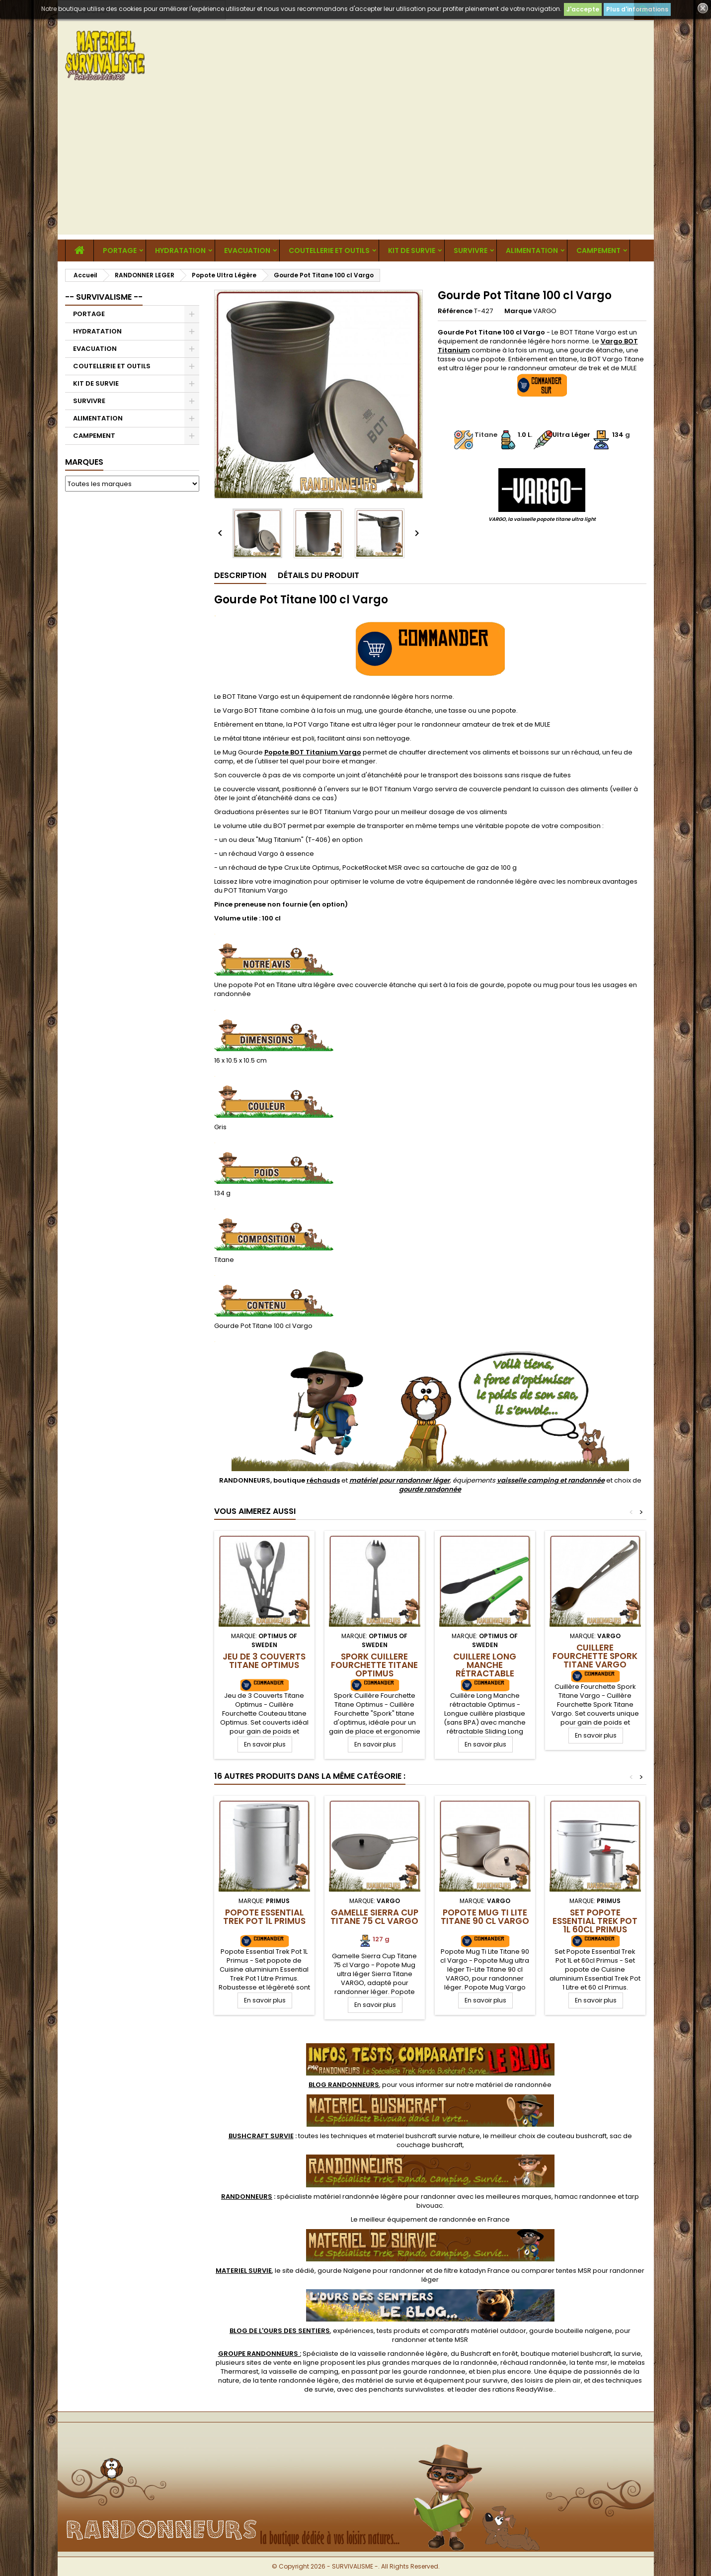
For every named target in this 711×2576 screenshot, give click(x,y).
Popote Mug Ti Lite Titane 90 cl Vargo (485, 1917)
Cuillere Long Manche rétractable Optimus (484, 1669)
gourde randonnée (430, 1489)
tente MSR (452, 2339)
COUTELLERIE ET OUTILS (329, 250)
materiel (428, 2136)
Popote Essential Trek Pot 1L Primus (264, 1917)
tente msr (592, 2362)
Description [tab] (240, 575)
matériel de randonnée (513, 2084)
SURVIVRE (470, 250)
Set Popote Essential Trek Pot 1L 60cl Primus (595, 1921)
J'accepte (582, 9)
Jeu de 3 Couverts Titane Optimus (264, 1661)
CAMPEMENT (598, 250)
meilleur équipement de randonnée (417, 2219)
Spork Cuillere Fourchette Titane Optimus (374, 1665)
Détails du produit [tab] (318, 575)
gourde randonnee (434, 2371)
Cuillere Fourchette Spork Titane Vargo (595, 1656)
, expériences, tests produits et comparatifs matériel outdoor (378, 2330)
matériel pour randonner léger (399, 1480)
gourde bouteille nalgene (570, 2330)
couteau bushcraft (577, 2136)
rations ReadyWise (522, 2389)
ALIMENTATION (532, 250)
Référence (455, 311)
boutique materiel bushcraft (566, 2353)
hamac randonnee (585, 2196)
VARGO (544, 311)
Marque (518, 311)
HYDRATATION (180, 250)
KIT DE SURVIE (411, 250)
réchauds (323, 1480)
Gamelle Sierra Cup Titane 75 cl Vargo (374, 1917)
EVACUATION (247, 250)
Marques (84, 462)
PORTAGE (120, 250)
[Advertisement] (356, 165)
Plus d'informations (637, 9)
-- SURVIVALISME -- (104, 297)
